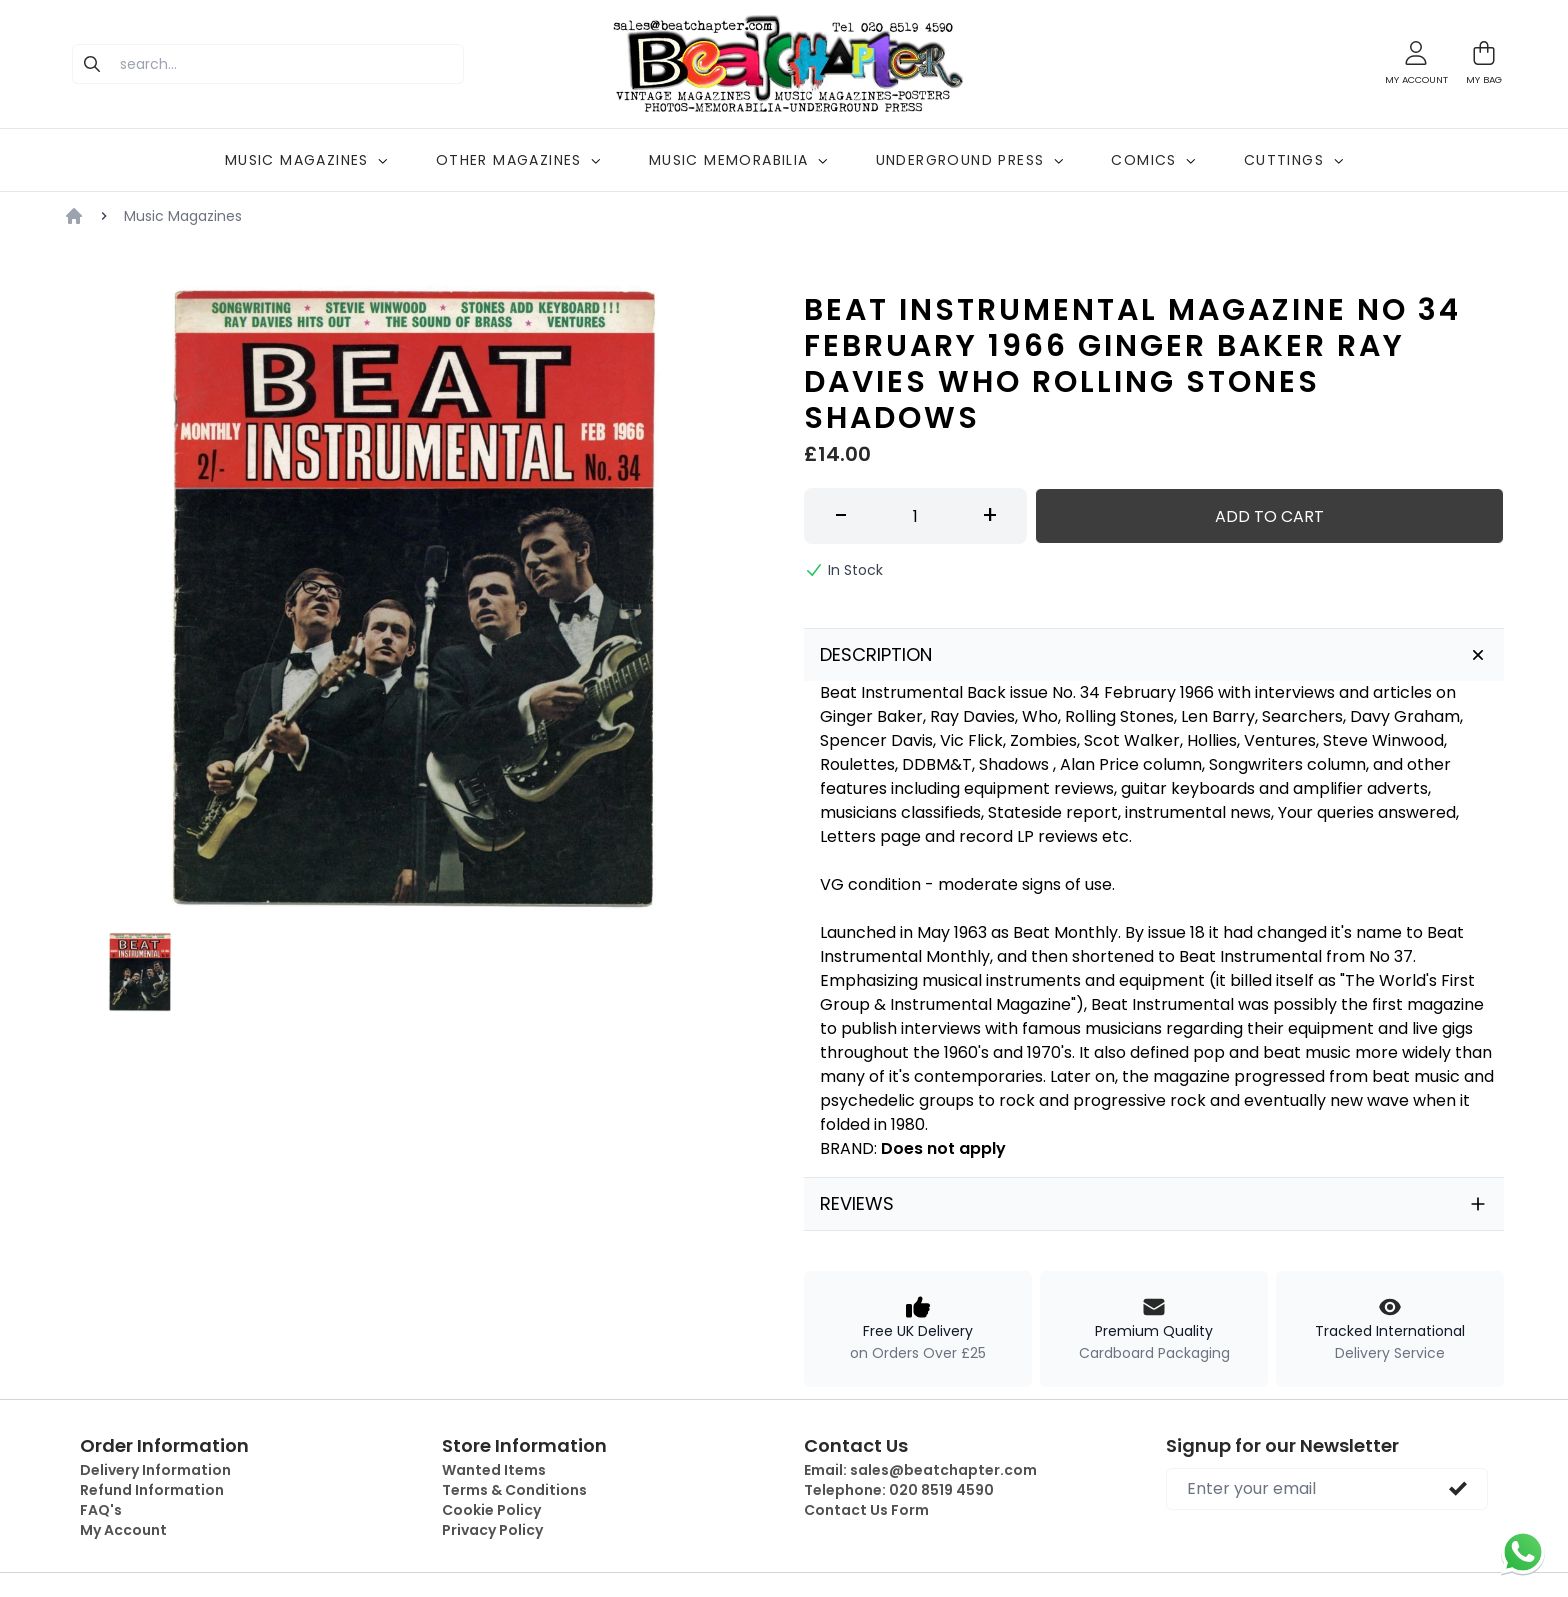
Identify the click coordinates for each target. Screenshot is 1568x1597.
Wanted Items (494, 1470)
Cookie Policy (491, 1510)
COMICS (1153, 160)
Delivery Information (155, 1470)
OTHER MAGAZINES (518, 160)
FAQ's (101, 1510)
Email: (920, 1470)
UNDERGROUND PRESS (970, 160)
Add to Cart (1269, 516)
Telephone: (899, 1490)
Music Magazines (183, 216)
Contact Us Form (866, 1510)
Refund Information (152, 1490)
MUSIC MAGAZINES (306, 160)
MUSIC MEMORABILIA (738, 160)
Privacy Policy (492, 1530)
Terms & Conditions (514, 1490)
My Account (123, 1530)
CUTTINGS (1293, 160)
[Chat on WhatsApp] (1523, 1552)
